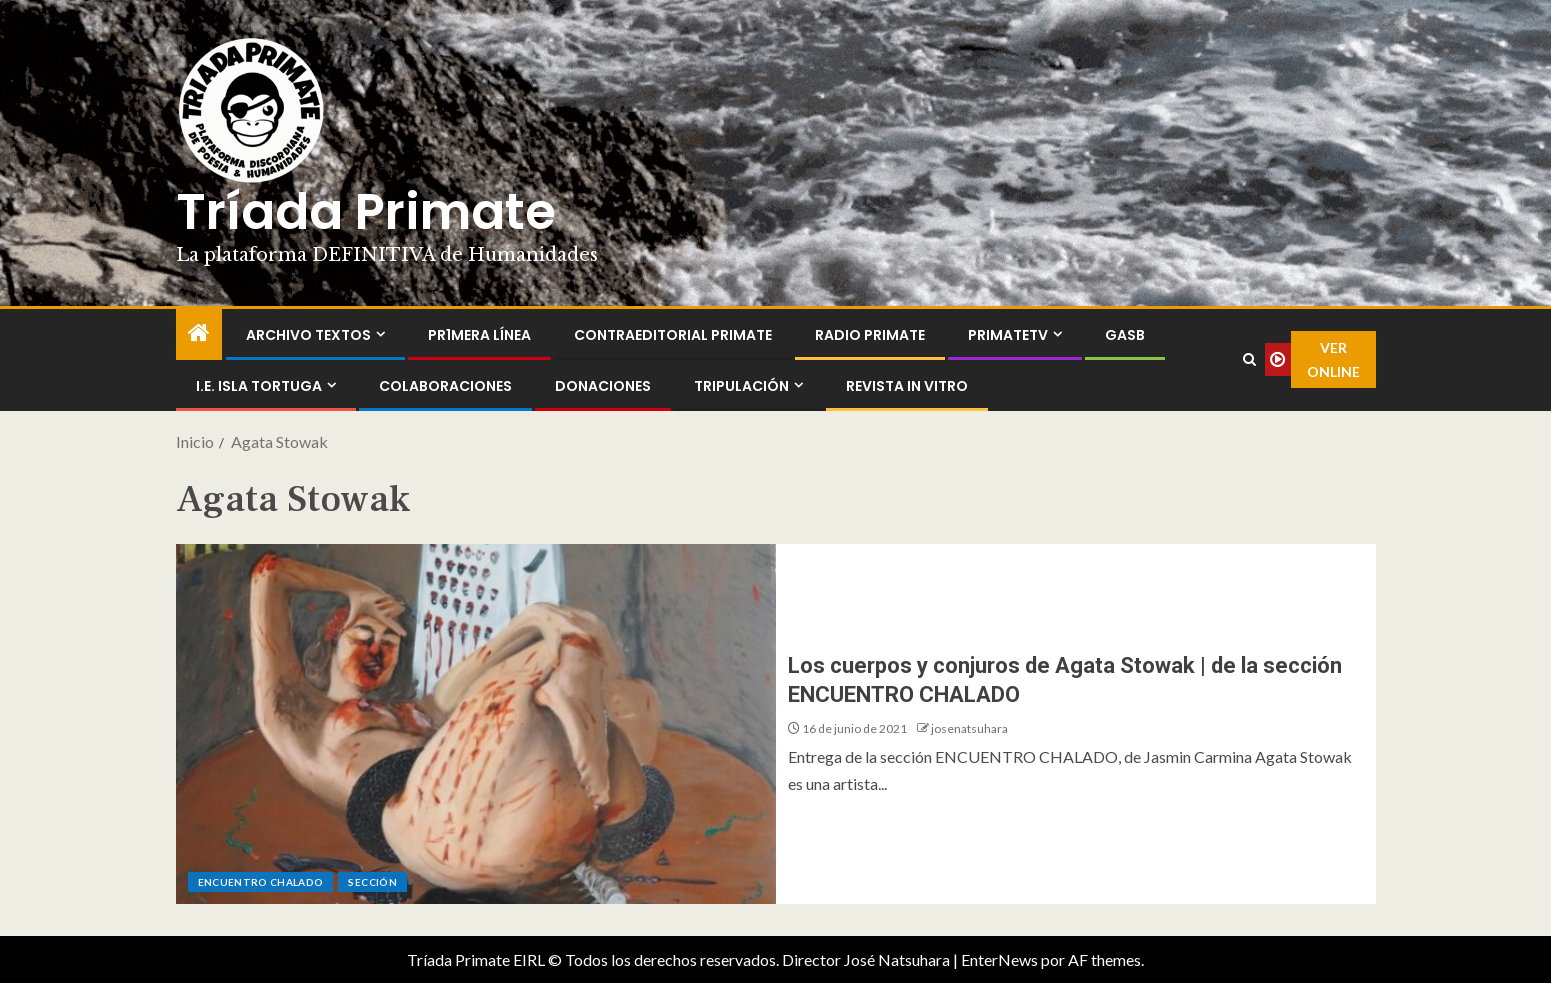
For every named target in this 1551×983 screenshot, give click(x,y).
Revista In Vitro (907, 386)
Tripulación (741, 386)
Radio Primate (870, 335)
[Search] (1250, 360)
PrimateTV (1008, 335)
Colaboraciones (445, 386)
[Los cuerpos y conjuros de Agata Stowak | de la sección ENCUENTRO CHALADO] (476, 724)
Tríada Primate (366, 212)
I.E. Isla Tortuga (259, 386)
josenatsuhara (969, 728)
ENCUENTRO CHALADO (261, 882)
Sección (372, 882)
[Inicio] (199, 333)
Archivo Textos (308, 335)
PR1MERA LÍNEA (479, 335)
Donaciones (603, 386)
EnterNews (999, 959)
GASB (1125, 335)
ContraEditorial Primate (673, 335)
